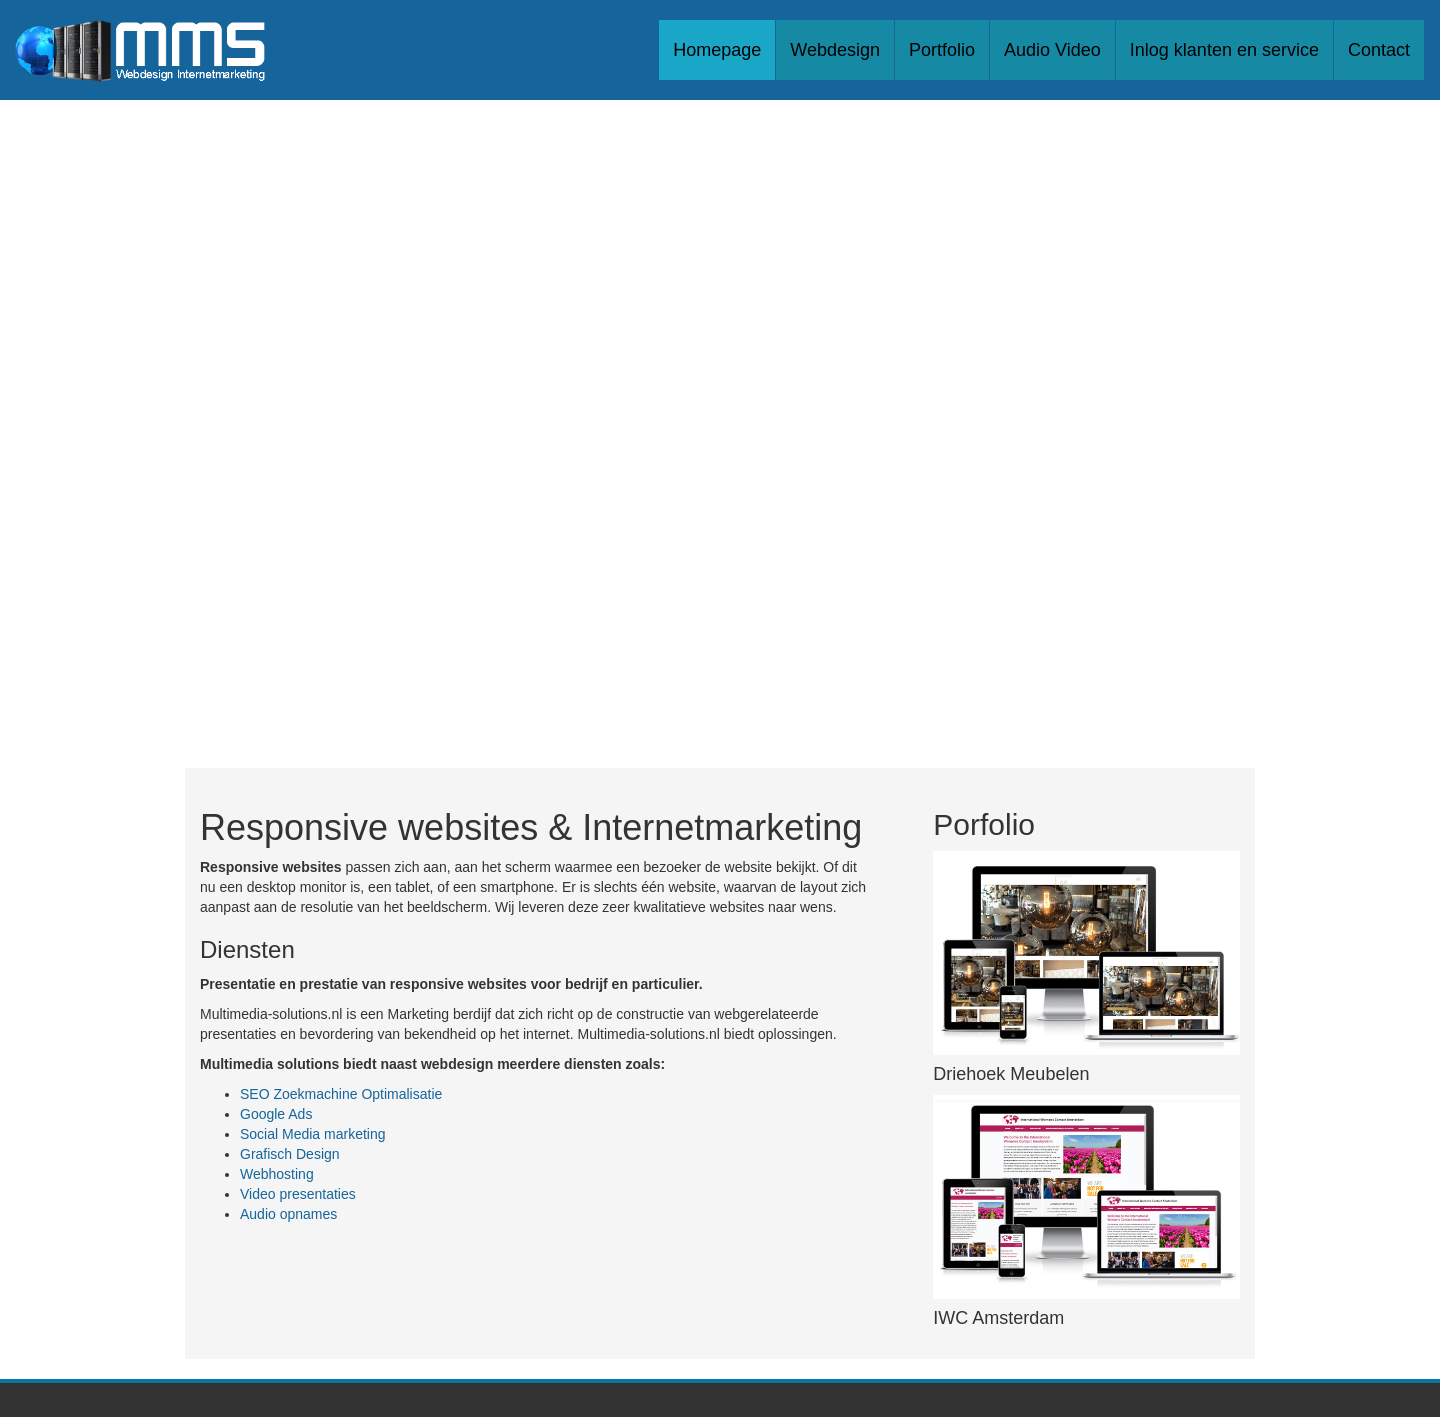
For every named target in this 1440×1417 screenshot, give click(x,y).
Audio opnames (288, 1214)
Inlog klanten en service (1224, 50)
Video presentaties (298, 1194)
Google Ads (276, 1114)
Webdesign (835, 50)
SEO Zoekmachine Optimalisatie (341, 1094)
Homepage (717, 50)
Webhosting (277, 1174)
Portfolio (942, 50)
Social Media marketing (313, 1134)
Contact (1379, 50)
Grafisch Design (290, 1154)
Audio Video (1052, 50)
